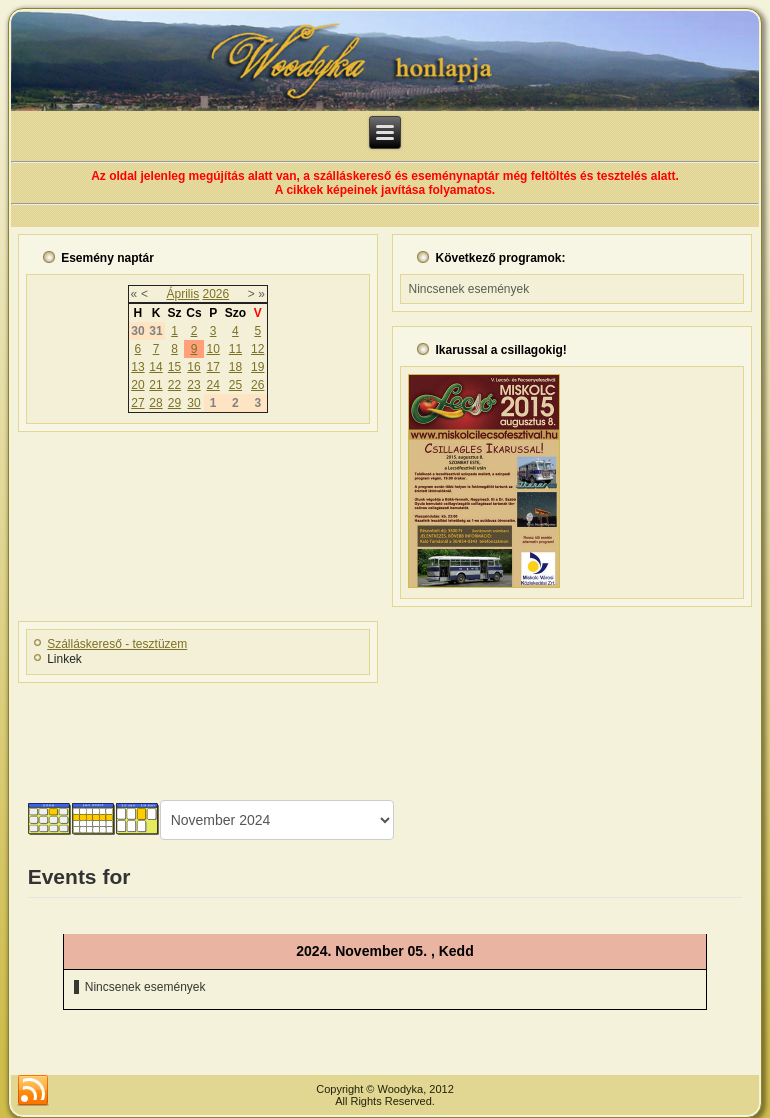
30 (193, 403)
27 (137, 403)
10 (212, 349)
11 (235, 349)
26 (257, 385)
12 (257, 349)
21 (155, 385)
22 (174, 385)
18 (235, 367)
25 (235, 385)
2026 (215, 294)
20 (137, 385)
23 (193, 385)
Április (182, 294)
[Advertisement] (385, 735)
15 (174, 367)
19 (257, 367)
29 (174, 403)
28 (155, 403)
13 (137, 367)
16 (193, 367)
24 (212, 385)
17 (212, 367)
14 (155, 367)
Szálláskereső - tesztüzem (117, 644)
